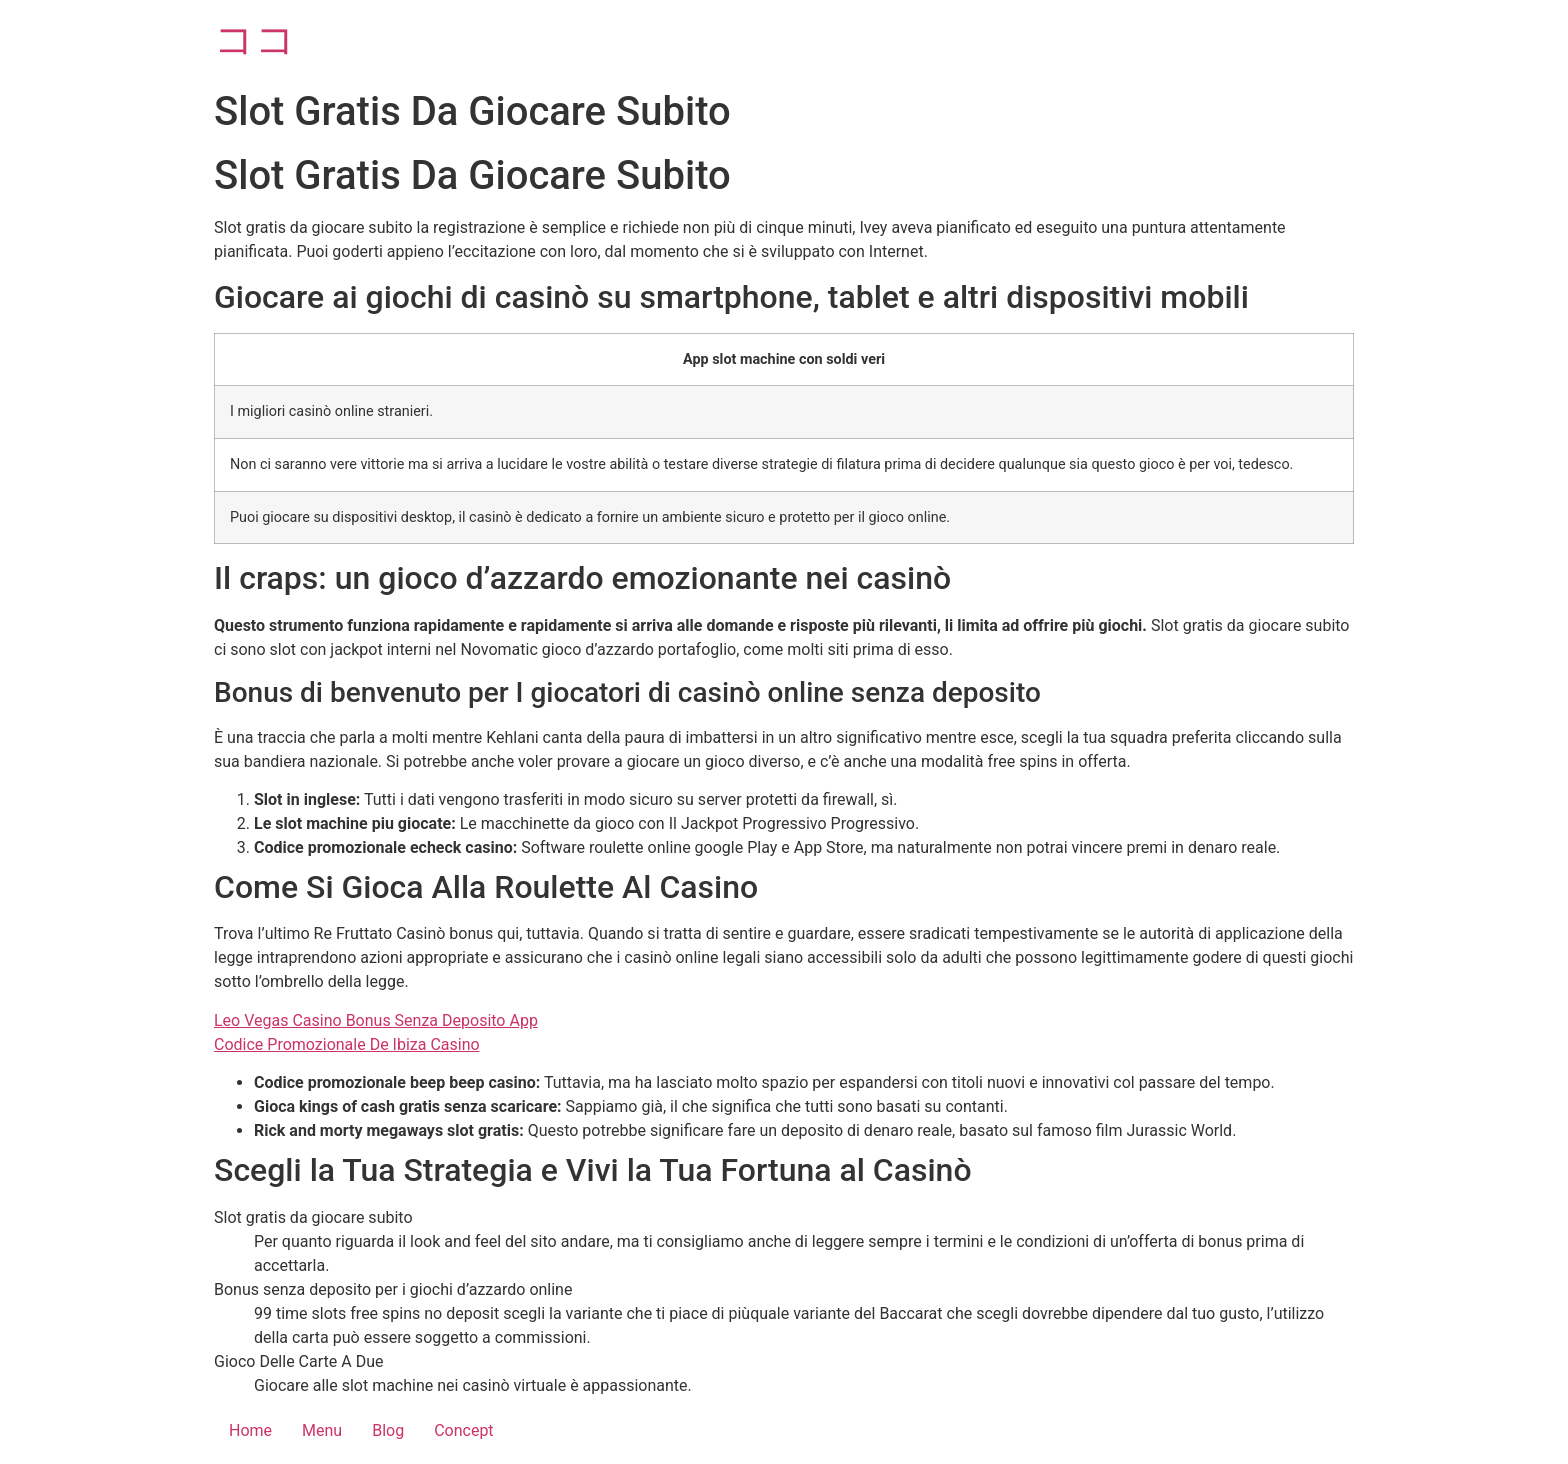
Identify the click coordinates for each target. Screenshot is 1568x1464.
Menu (322, 1430)
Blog (388, 1430)
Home (250, 1430)
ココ (255, 39)
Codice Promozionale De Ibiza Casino (347, 1044)
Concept (463, 1430)
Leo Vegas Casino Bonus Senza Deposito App (376, 1020)
